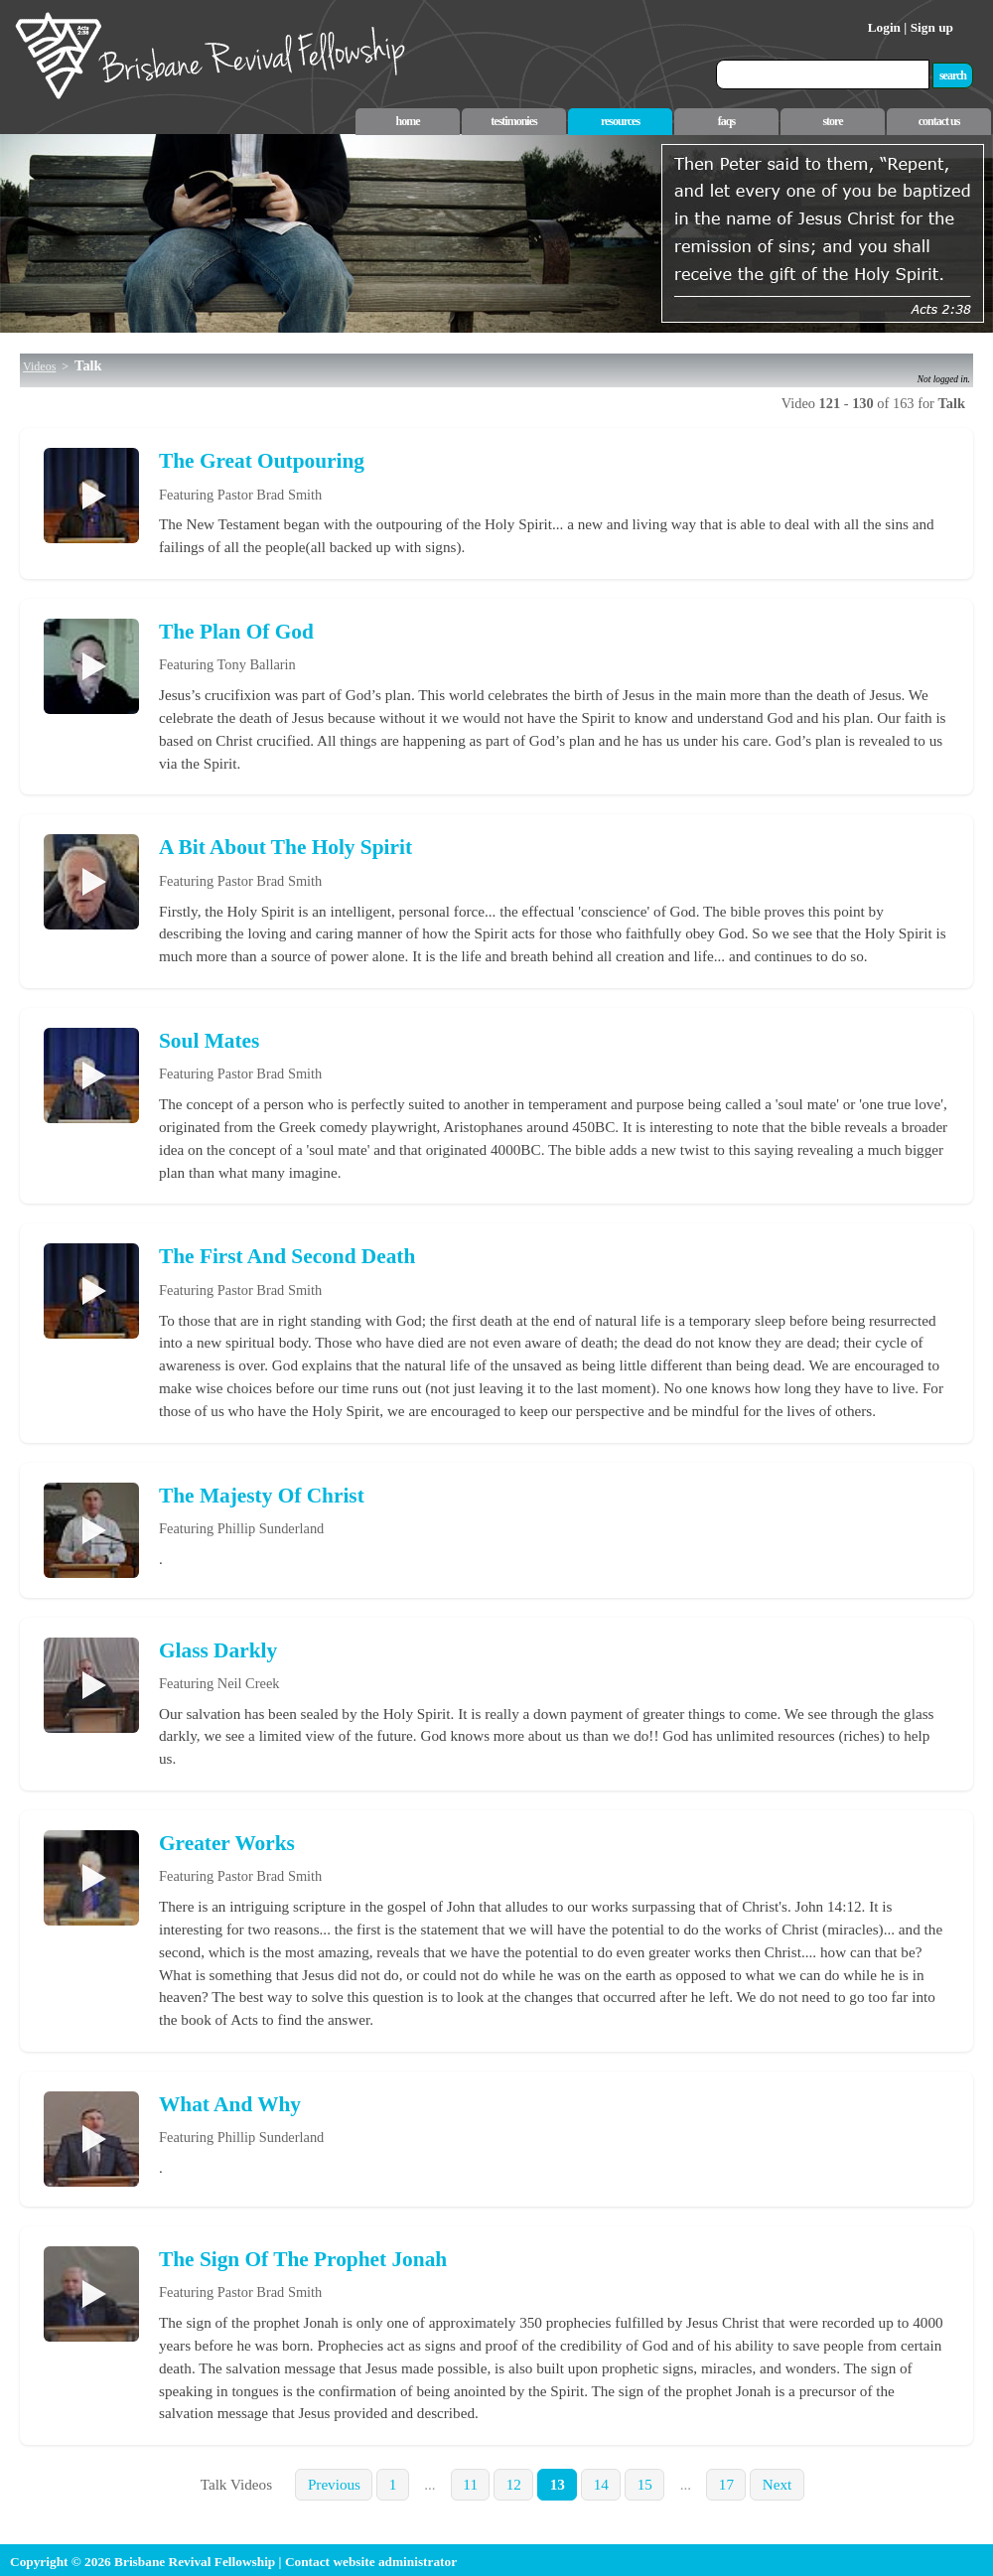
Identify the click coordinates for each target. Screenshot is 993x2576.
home (408, 121)
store (832, 121)
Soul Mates (209, 1041)
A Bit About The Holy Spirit (285, 847)
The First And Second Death (287, 1256)
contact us (939, 121)
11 (470, 2484)
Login (884, 27)
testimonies (513, 121)
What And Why (230, 2104)
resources (620, 121)
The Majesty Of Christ (261, 1495)
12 (513, 2484)
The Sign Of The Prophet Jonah (303, 2259)
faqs (726, 121)
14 (601, 2484)
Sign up (932, 27)
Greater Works (227, 1843)
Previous (334, 2484)
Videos (39, 366)
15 (645, 2484)
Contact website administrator (371, 2561)
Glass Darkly (218, 1650)
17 (726, 2484)
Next (777, 2484)
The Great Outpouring (261, 461)
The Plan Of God (236, 632)
